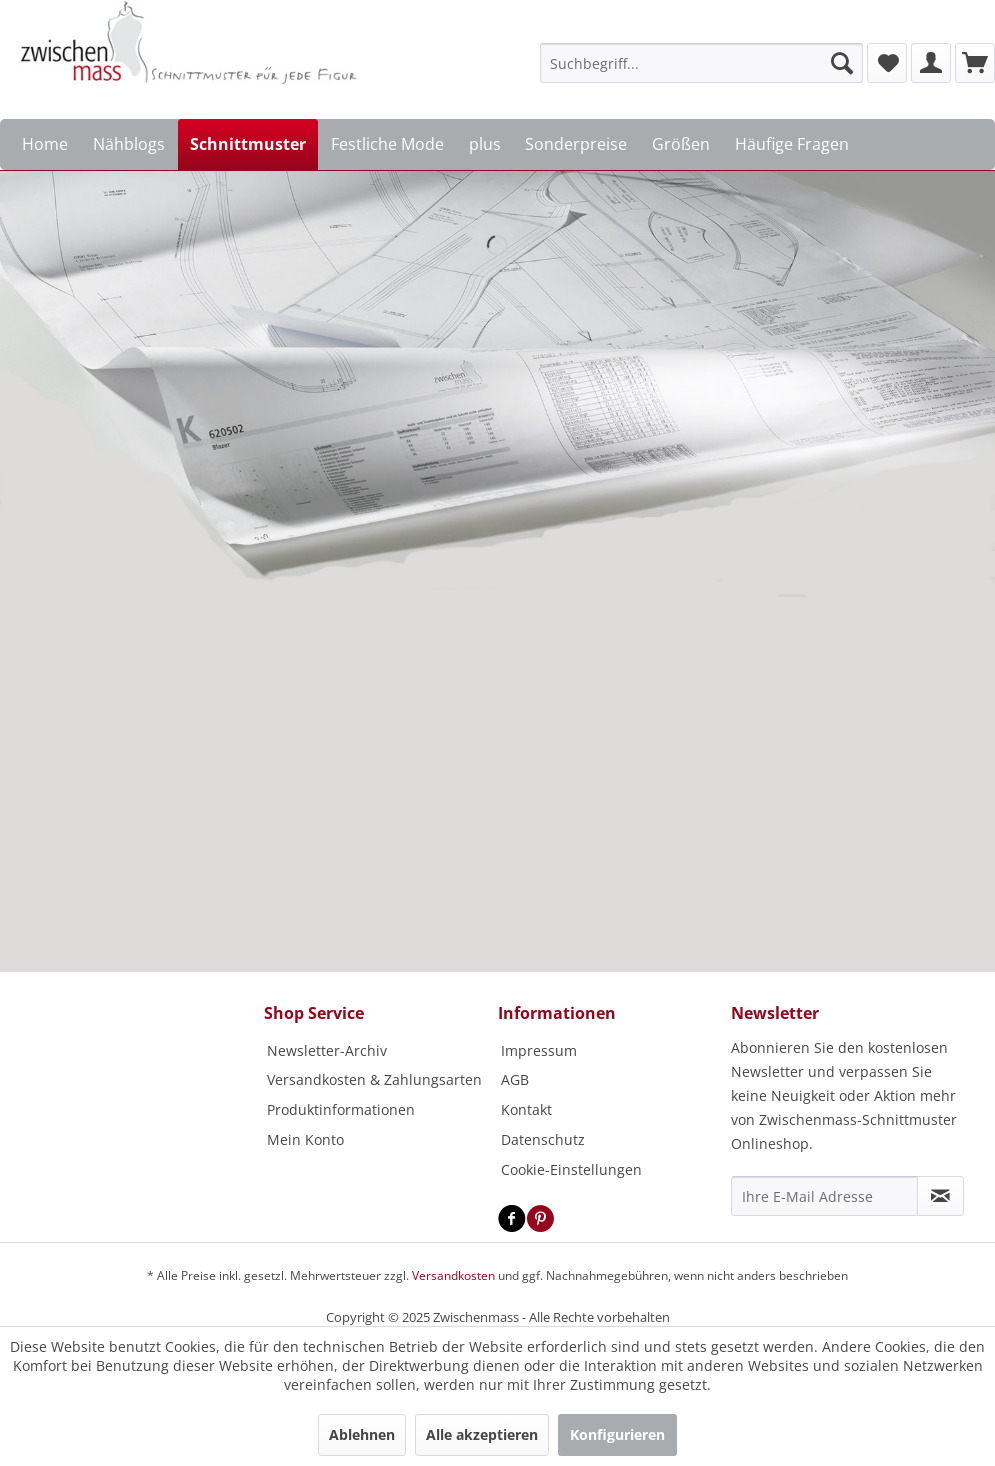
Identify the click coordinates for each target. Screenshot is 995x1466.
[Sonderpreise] (576, 144)
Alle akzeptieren (482, 1434)
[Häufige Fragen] (791, 144)
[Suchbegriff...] (701, 63)
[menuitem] (701, 63)
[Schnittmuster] (248, 144)
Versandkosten (453, 1275)
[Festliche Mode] (387, 144)
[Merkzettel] (887, 63)
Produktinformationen (341, 1109)
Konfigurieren (617, 1434)
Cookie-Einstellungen (571, 1169)
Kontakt (526, 1109)
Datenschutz (543, 1139)
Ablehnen (362, 1434)
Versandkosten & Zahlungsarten (374, 1079)
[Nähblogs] (129, 144)
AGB (515, 1079)
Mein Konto (305, 1139)
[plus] (484, 144)
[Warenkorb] (975, 63)
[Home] (45, 144)
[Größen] (681, 144)
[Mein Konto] (931, 63)
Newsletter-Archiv (327, 1050)
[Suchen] (842, 63)
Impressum (539, 1050)
